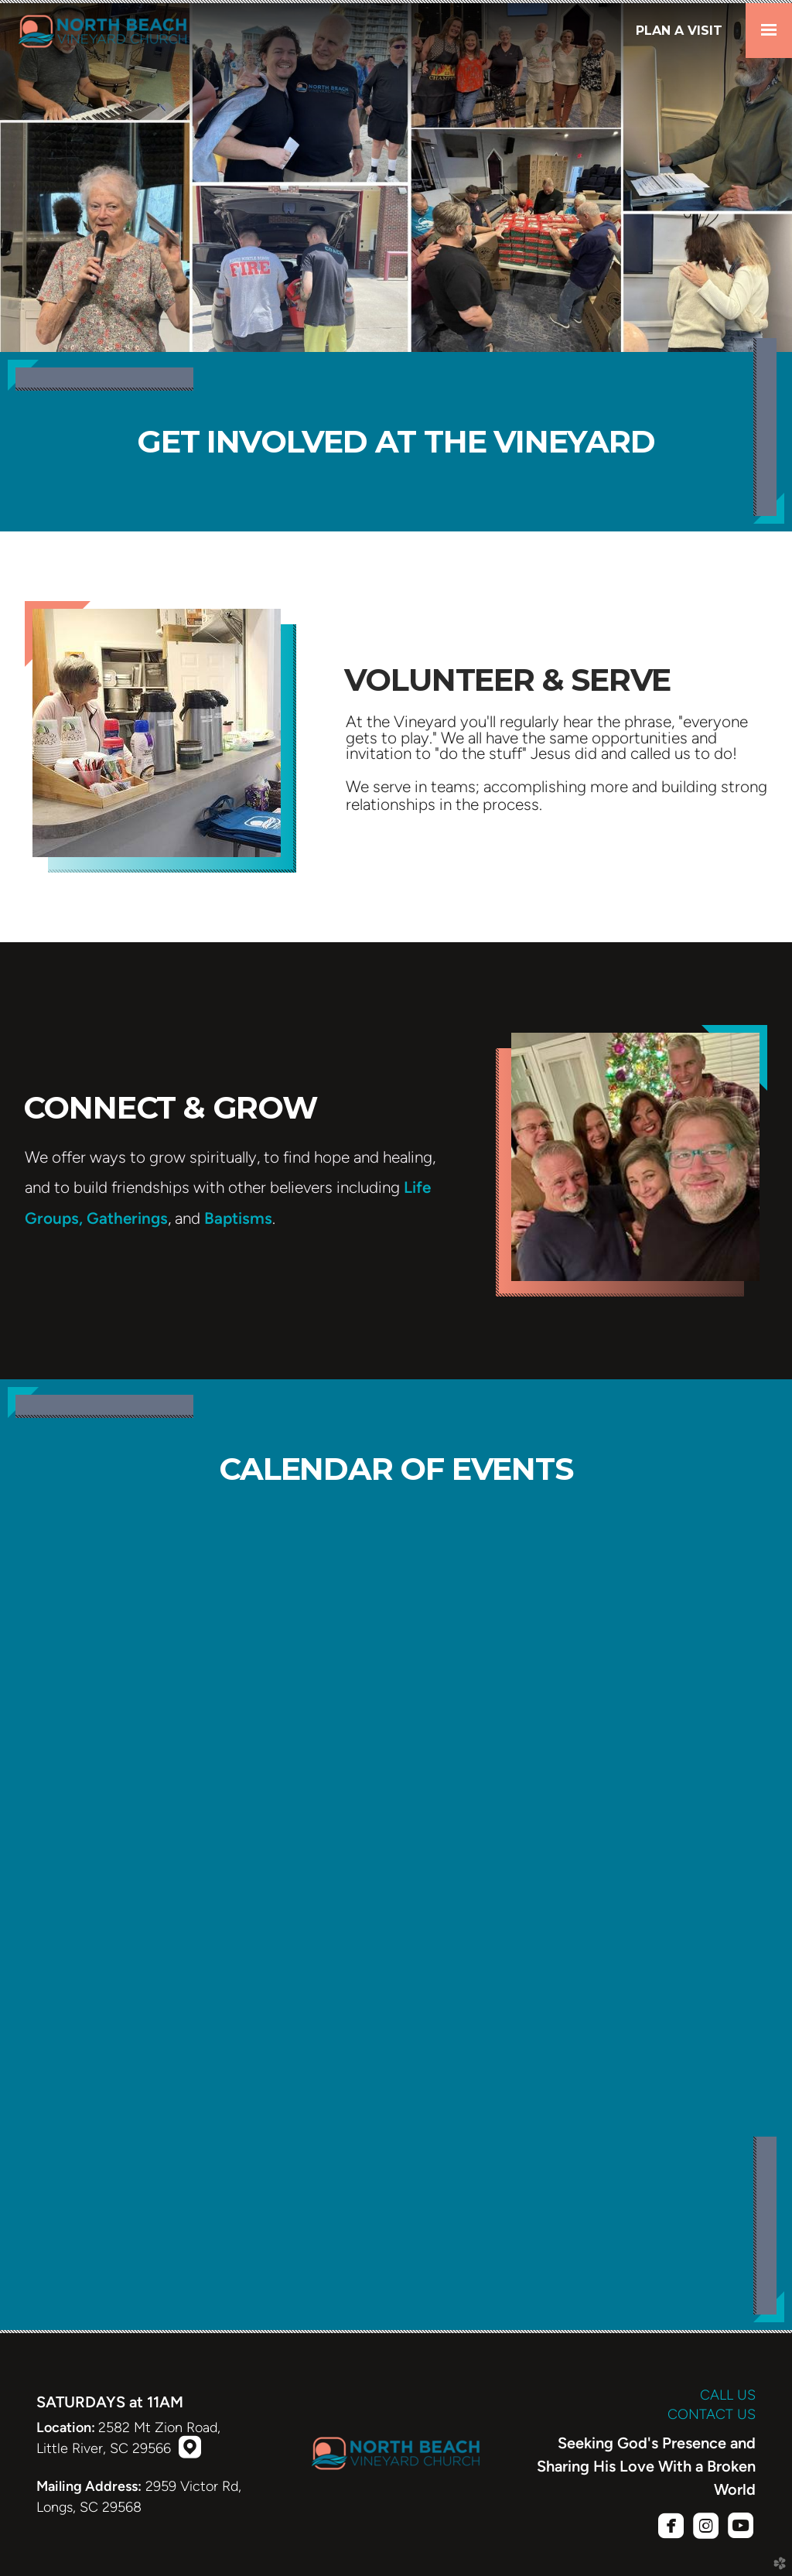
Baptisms (238, 1218)
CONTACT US (711, 2414)
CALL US (728, 2394)
